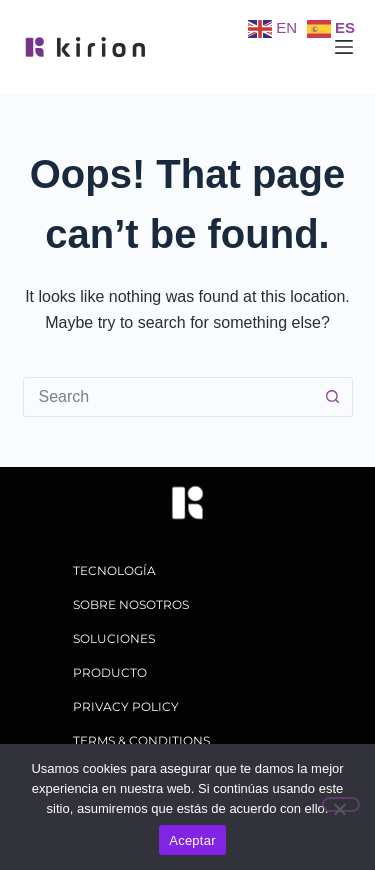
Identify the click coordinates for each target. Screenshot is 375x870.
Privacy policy (126, 706)
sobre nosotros (131, 604)
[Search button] (333, 397)
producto (110, 672)
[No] (341, 804)
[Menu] (344, 47)
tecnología (114, 570)
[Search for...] (168, 397)
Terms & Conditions (141, 740)
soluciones (114, 638)
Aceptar (192, 840)
